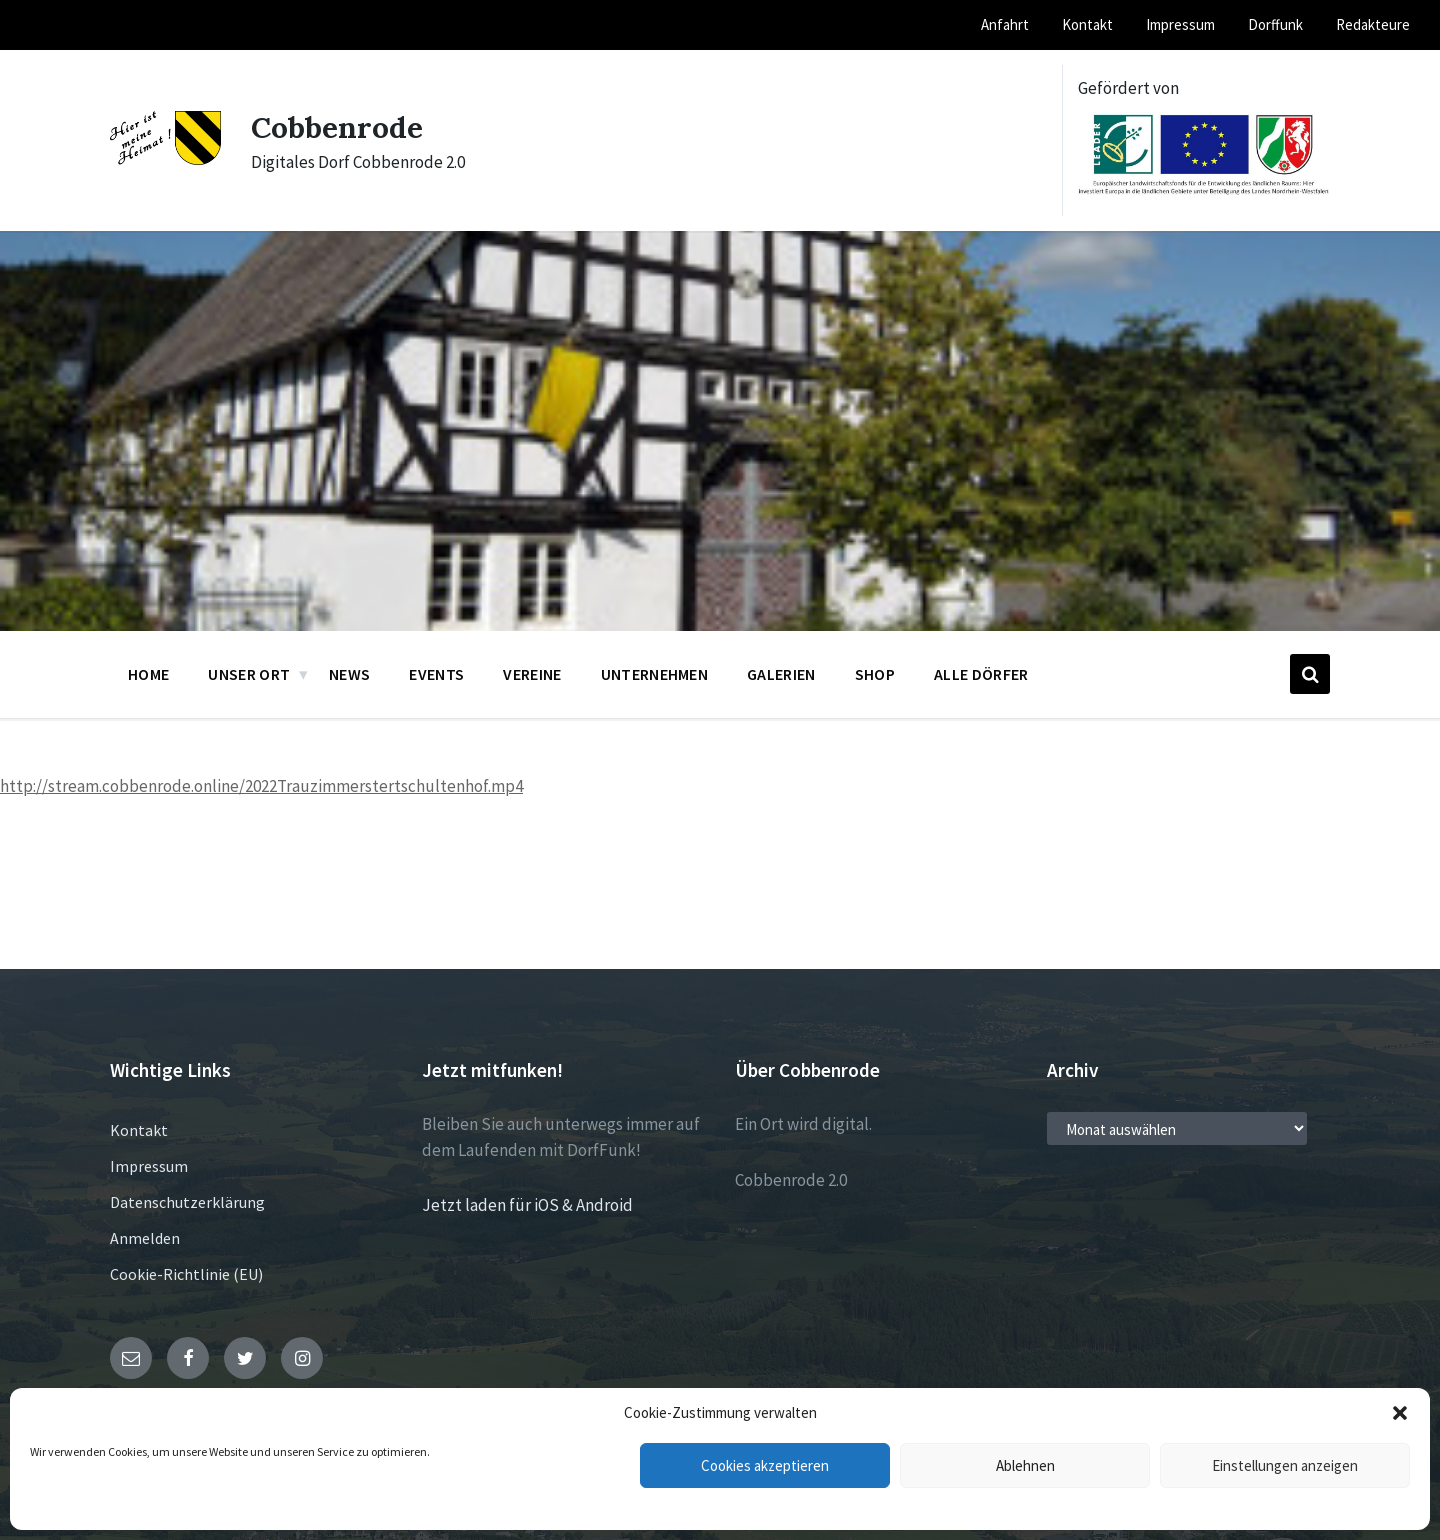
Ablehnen (1025, 1465)
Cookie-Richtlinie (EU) (186, 1274)
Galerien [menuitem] (781, 674)
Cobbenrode (337, 127)
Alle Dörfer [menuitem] (981, 674)
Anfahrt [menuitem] (1005, 24)
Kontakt (139, 1130)
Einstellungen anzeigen (1285, 1465)
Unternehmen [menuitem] (655, 674)
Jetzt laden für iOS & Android (527, 1205)
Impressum (149, 1166)
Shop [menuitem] (875, 674)
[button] (1400, 1413)
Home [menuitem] (148, 674)
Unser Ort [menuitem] (249, 674)
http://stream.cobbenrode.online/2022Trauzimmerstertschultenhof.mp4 (261, 786)
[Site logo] (165, 159)
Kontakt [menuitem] (1087, 24)
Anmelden (145, 1238)
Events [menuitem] (436, 674)
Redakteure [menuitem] (1373, 24)
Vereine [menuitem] (532, 674)
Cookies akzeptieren (765, 1465)
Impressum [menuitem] (1180, 24)
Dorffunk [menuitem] (1275, 24)
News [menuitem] (349, 674)
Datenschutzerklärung (187, 1202)
